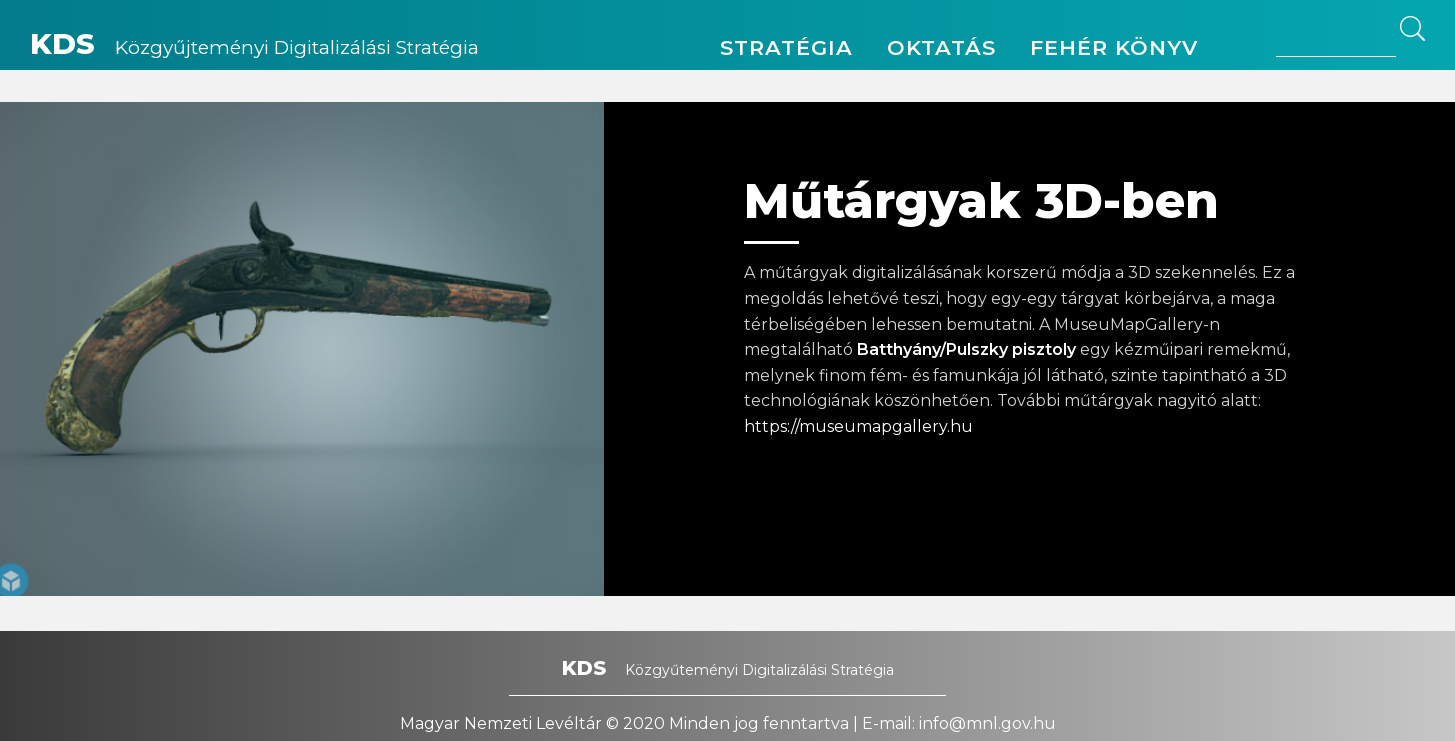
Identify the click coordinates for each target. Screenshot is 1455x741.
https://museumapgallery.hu (858, 426)
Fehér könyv (1114, 47)
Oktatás (941, 47)
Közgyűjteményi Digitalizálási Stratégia (254, 47)
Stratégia (786, 47)
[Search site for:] (1336, 36)
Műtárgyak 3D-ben (981, 201)
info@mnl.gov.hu (987, 723)
